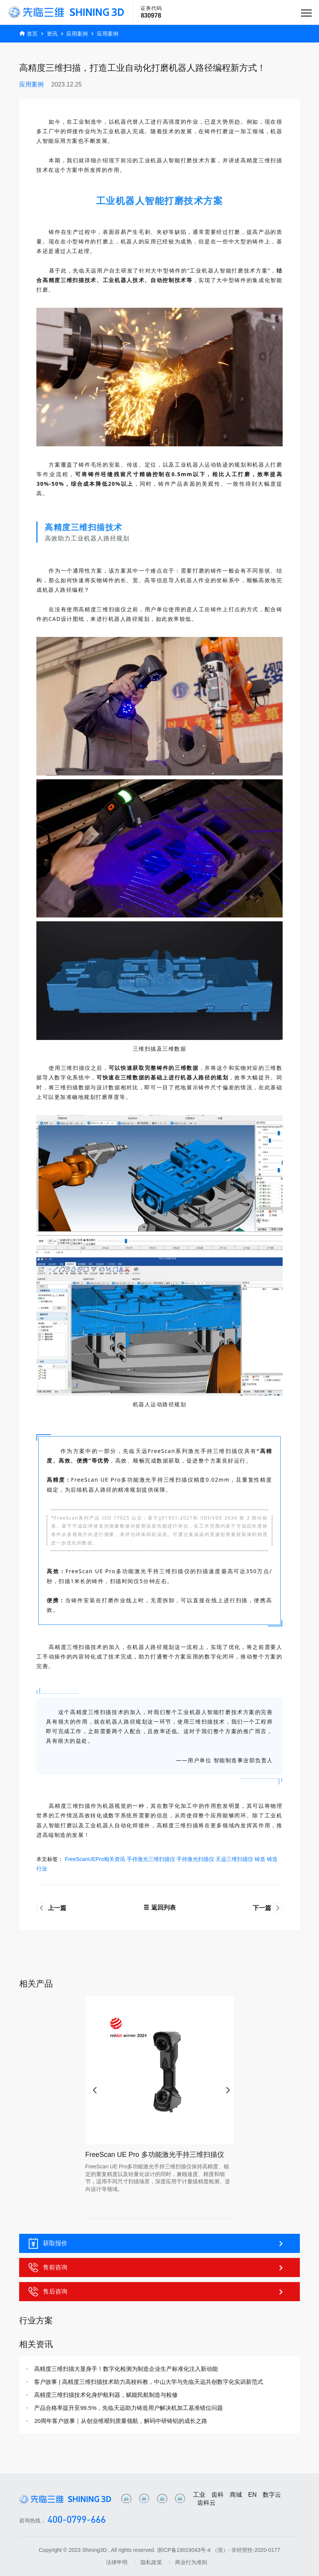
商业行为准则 (191, 2562)
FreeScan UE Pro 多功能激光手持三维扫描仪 (154, 2154)
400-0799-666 (76, 2520)
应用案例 (77, 34)
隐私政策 (151, 2562)
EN (252, 2494)
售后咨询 (156, 2291)
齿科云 (206, 2502)
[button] (93, 2087)
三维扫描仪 (76, 1067)
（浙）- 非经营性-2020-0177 (246, 2550)
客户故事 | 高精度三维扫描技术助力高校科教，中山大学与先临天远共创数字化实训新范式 (148, 2381)
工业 (199, 2494)
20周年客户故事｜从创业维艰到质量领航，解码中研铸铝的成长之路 (120, 2421)
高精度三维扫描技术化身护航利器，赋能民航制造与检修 (106, 2395)
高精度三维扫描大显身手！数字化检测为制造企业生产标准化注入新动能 (126, 2368)
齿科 (217, 2494)
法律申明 (117, 2562)
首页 (32, 34)
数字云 (272, 2494)
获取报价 (156, 2243)
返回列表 (159, 1907)
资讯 (52, 34)
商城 (236, 2494)
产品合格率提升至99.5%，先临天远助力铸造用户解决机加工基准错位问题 (128, 2408)
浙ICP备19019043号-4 (184, 2550)
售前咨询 (156, 2267)
